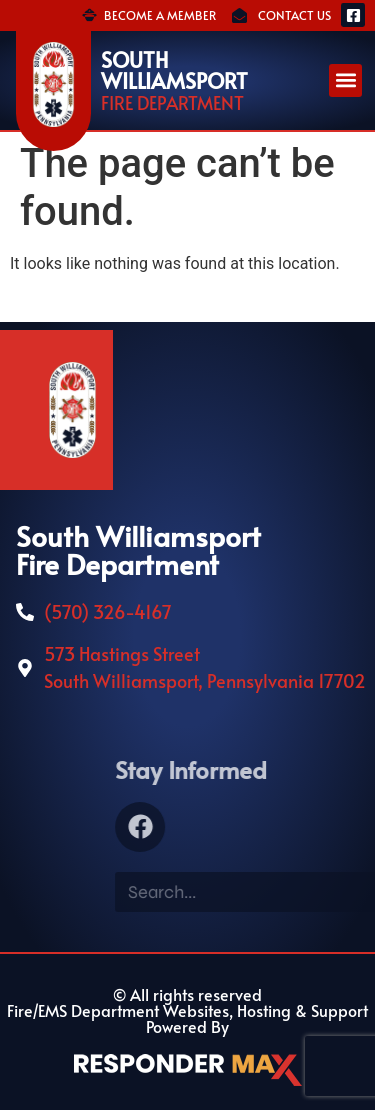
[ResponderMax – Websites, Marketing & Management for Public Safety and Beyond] (188, 1070)
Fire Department (172, 103)
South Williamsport (174, 70)
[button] (345, 80)
